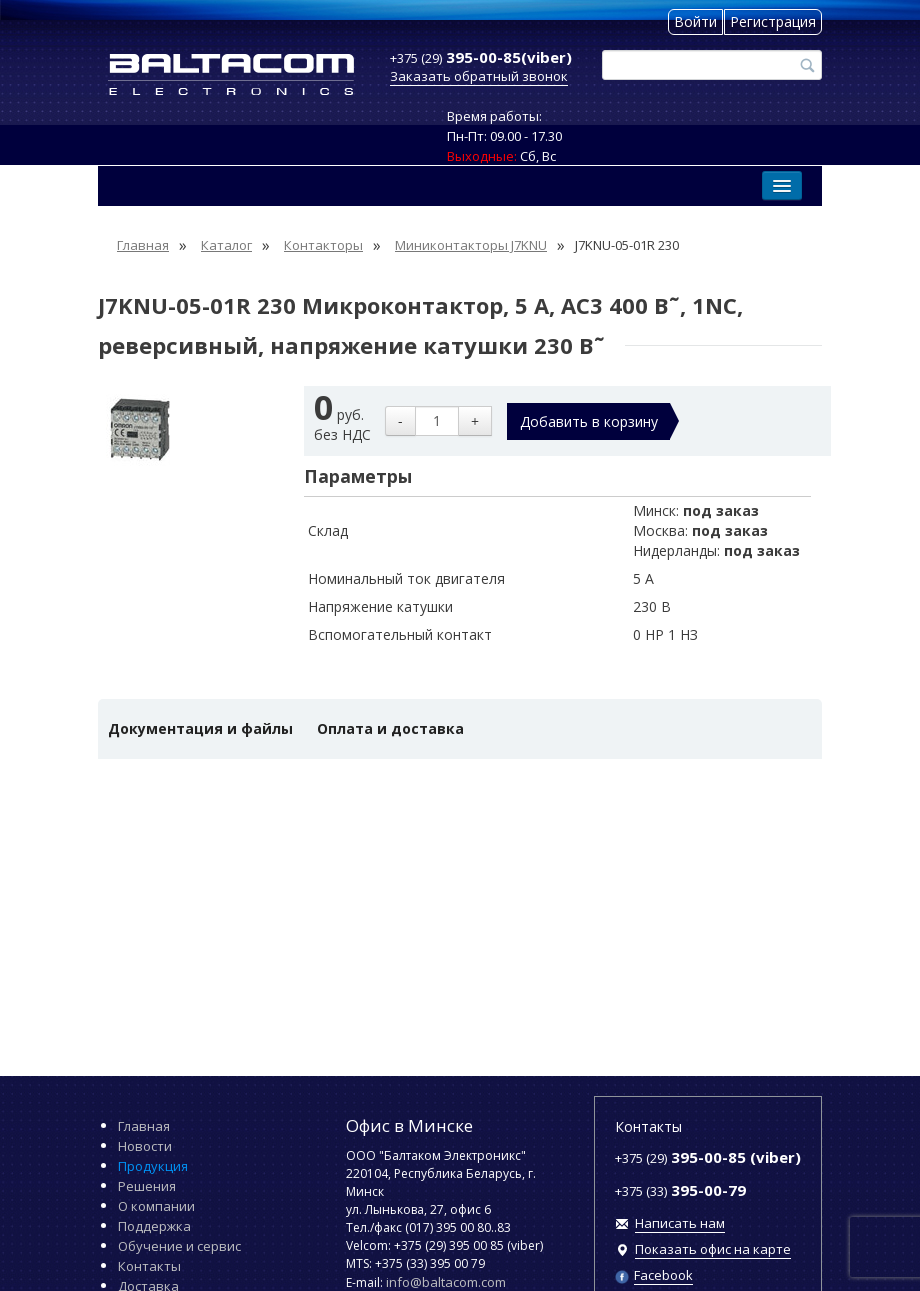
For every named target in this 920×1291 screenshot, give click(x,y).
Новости (145, 1146)
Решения (147, 1186)
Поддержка (154, 1226)
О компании (156, 1206)
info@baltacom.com (446, 1282)
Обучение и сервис (179, 1246)
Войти (695, 21)
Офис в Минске (409, 1125)
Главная (144, 1126)
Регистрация (773, 21)
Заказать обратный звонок (479, 76)
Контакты (149, 1266)
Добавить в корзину (589, 421)
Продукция (153, 1166)
